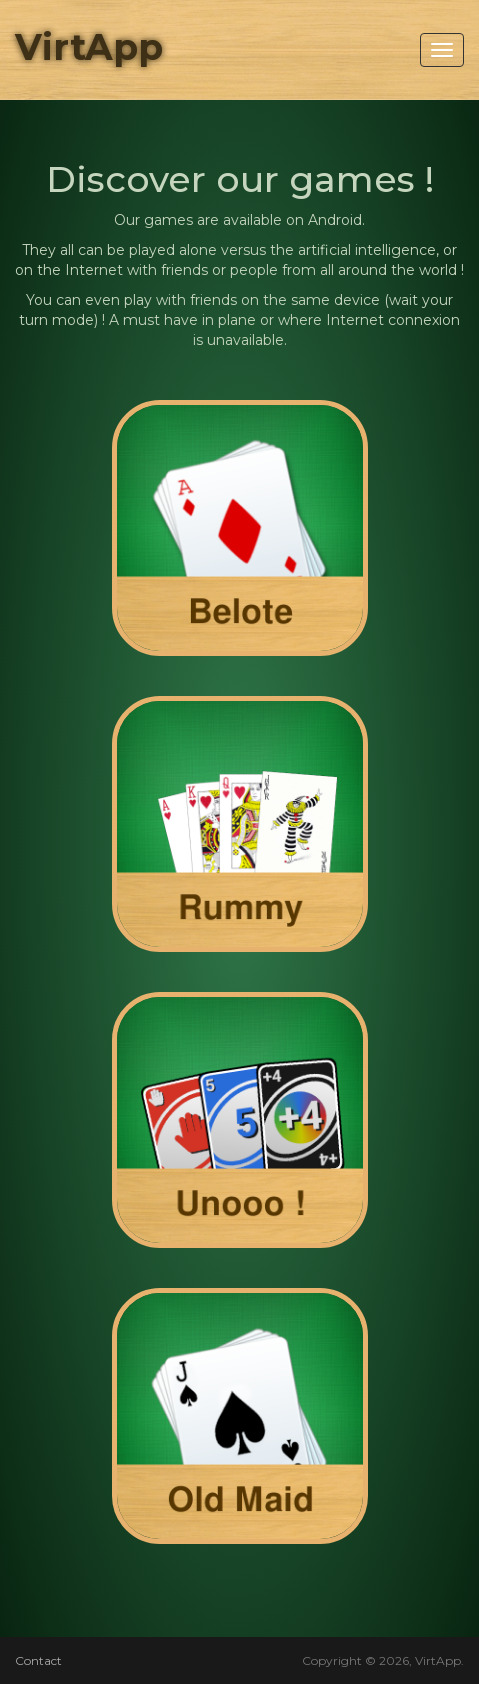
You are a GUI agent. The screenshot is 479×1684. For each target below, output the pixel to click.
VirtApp (89, 47)
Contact (38, 1660)
